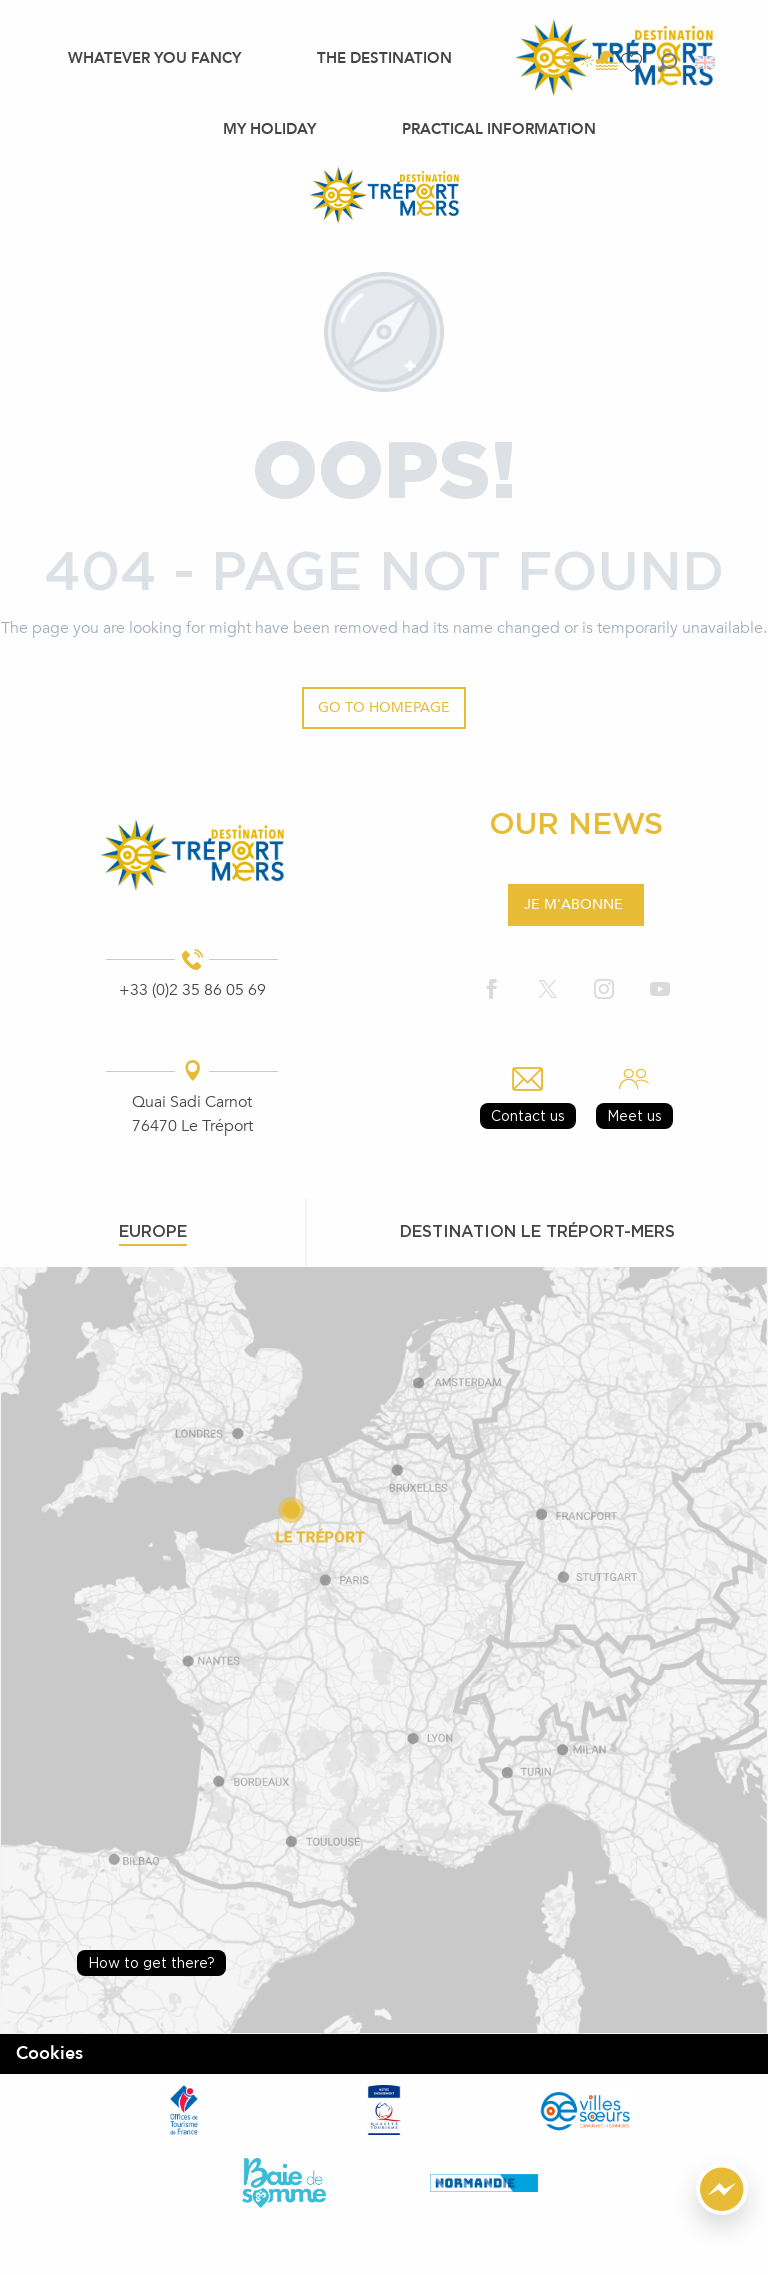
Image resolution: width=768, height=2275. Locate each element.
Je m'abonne (573, 904)
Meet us (634, 1115)
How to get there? (151, 1962)
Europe (153, 1231)
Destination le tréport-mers (537, 1231)
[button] (667, 62)
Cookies (49, 2053)
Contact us (528, 1115)
